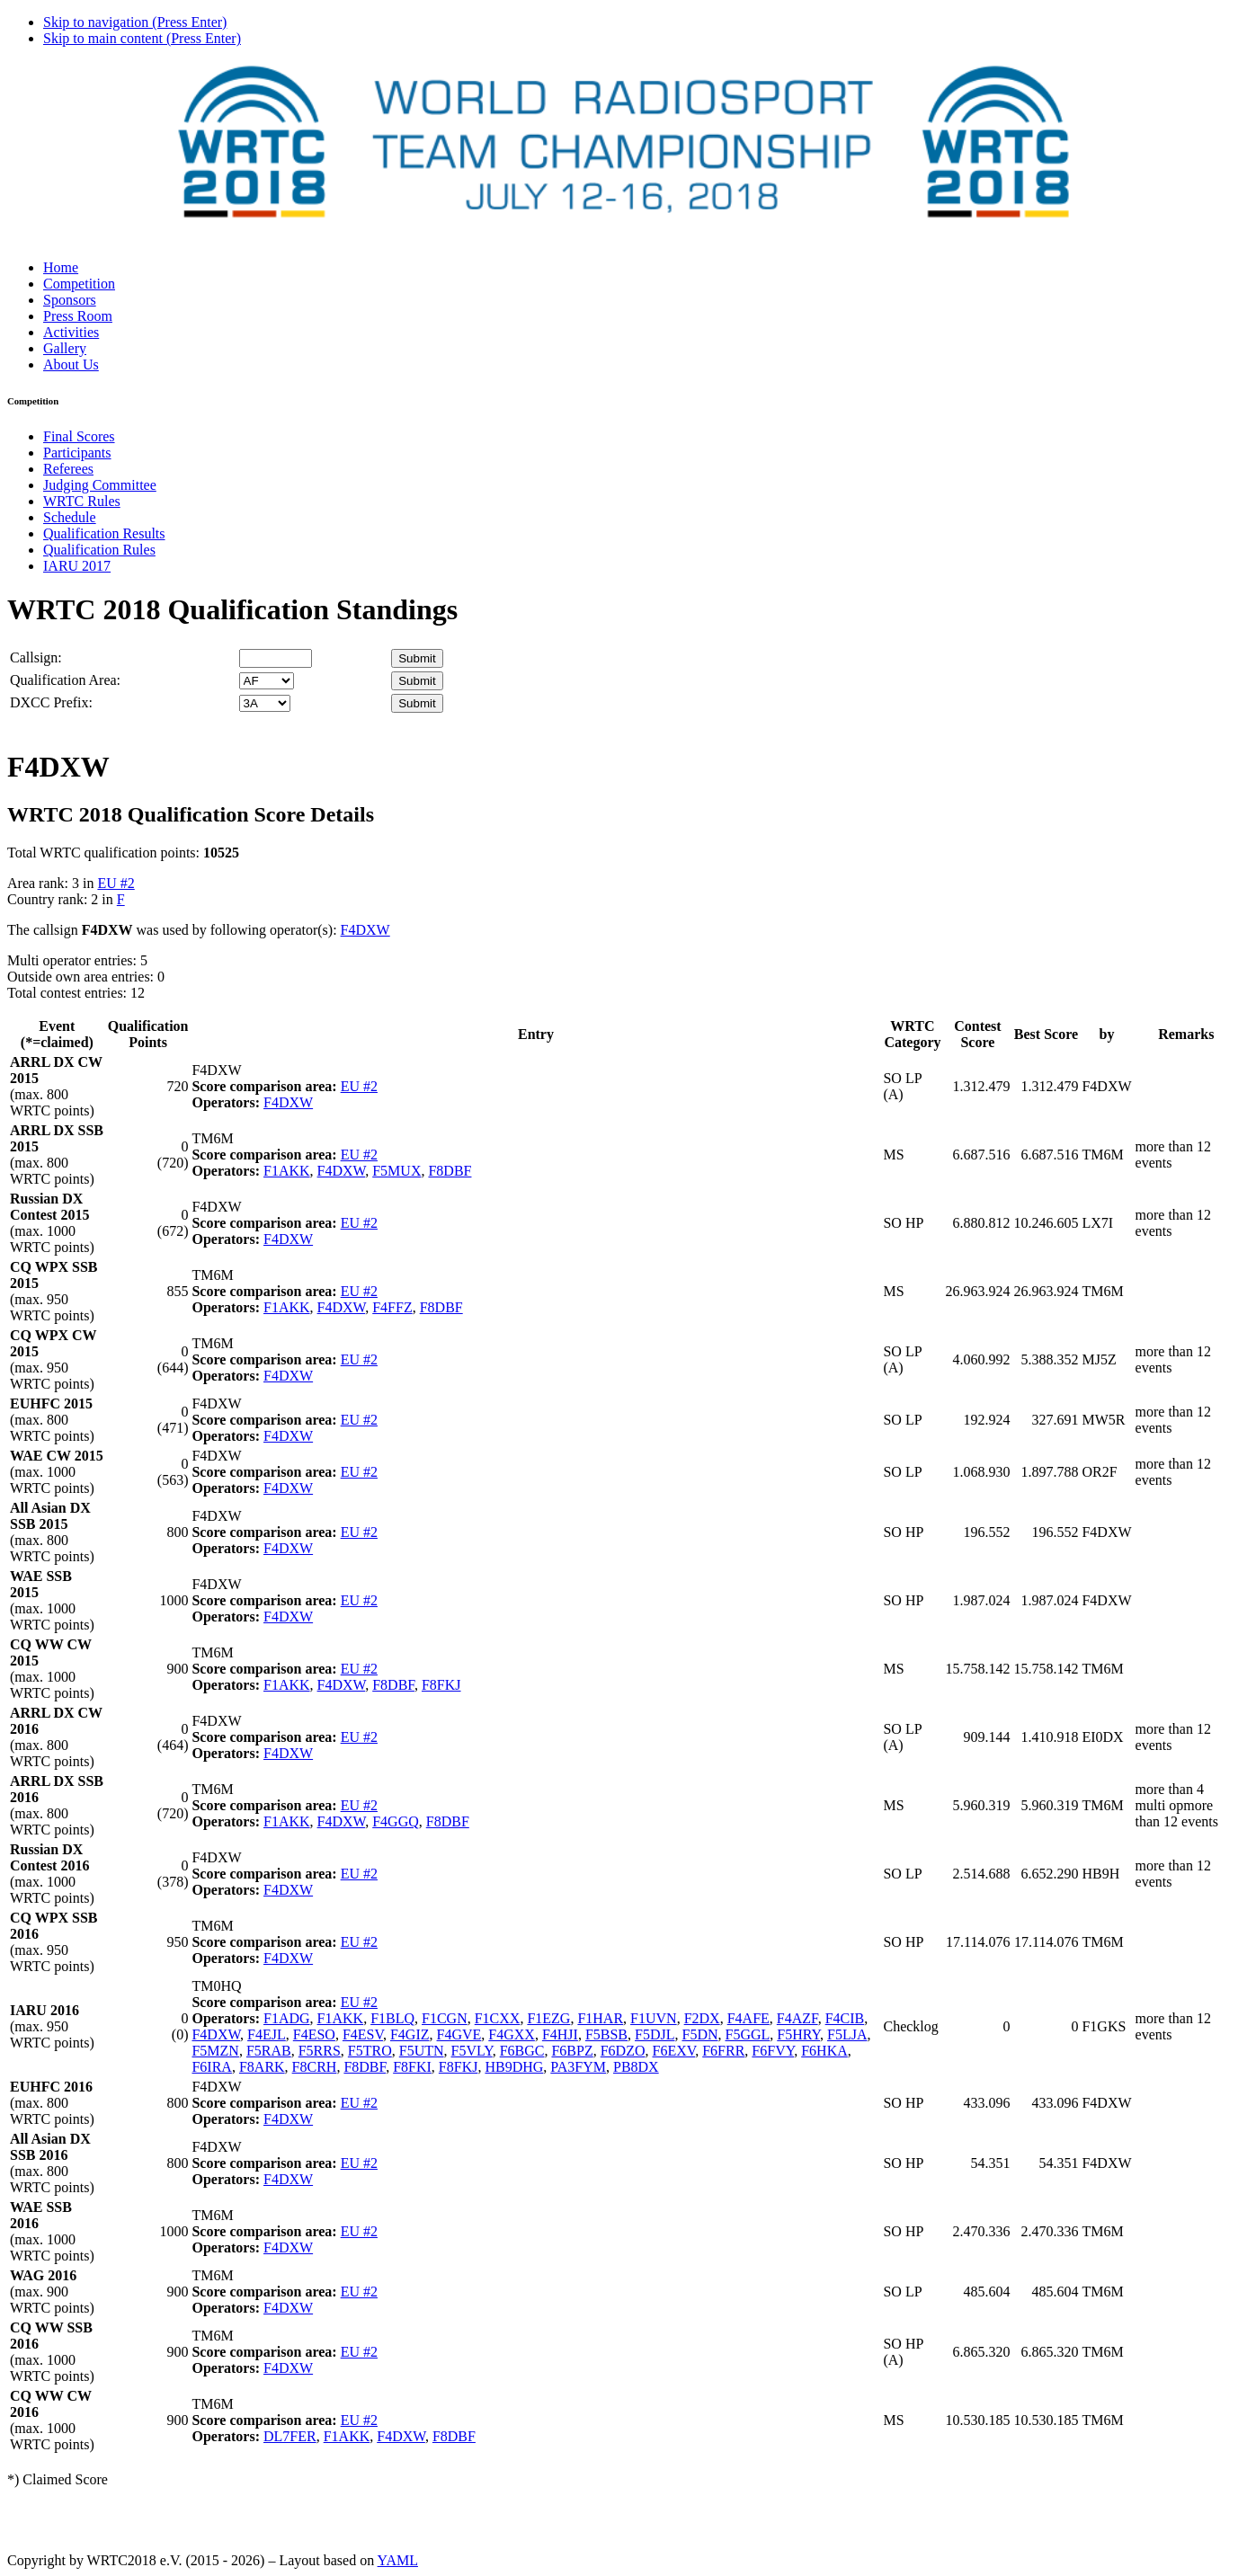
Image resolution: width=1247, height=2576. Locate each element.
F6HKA (824, 2050)
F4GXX (511, 2034)
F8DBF (449, 1170)
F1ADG (286, 2018)
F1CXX (498, 2018)
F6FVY (773, 2050)
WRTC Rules (81, 501)
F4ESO (314, 2034)
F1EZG (548, 2018)
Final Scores (79, 436)
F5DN (699, 2034)
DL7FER (289, 2436)
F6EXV (674, 2050)
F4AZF (797, 2018)
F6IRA (211, 2066)
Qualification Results (104, 533)
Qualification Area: (65, 680)
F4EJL (266, 2034)
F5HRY (798, 2034)
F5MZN (215, 2050)
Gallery (64, 348)
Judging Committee (99, 485)
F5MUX (396, 1170)
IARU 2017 (77, 565)
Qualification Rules (99, 549)
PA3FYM (578, 2066)
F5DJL (654, 2034)
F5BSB (606, 2034)
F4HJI (560, 2034)
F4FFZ (392, 1307)
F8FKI (412, 2066)
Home (60, 267)
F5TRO (370, 2050)
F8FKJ (441, 1684)
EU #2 (115, 883)
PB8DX (636, 2066)
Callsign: (36, 657)
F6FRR (723, 2050)
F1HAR (600, 2018)
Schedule (69, 517)
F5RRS (319, 2050)
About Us (71, 364)
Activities (71, 332)
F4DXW (365, 929)
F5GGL (748, 2034)
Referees (68, 468)
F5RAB (268, 2050)
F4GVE (459, 2034)
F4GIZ (410, 2034)
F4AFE (748, 2018)
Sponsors (69, 299)
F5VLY (472, 2050)
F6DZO (623, 2050)
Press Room (77, 316)
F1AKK (286, 1170)
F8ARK (262, 2066)
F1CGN (445, 2018)
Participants (77, 452)
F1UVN (653, 2018)
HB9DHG (514, 2066)
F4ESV (363, 2034)
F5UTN (421, 2050)
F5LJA (847, 2034)
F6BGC (522, 2050)
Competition (79, 283)
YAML (398, 2560)
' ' (266, 680)
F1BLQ (392, 2018)
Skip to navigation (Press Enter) (135, 22)
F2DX (702, 2018)
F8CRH (314, 2066)
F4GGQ (395, 1821)
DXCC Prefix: (51, 702)
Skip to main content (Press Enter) (142, 38)
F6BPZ (571, 2050)
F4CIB (845, 2018)
